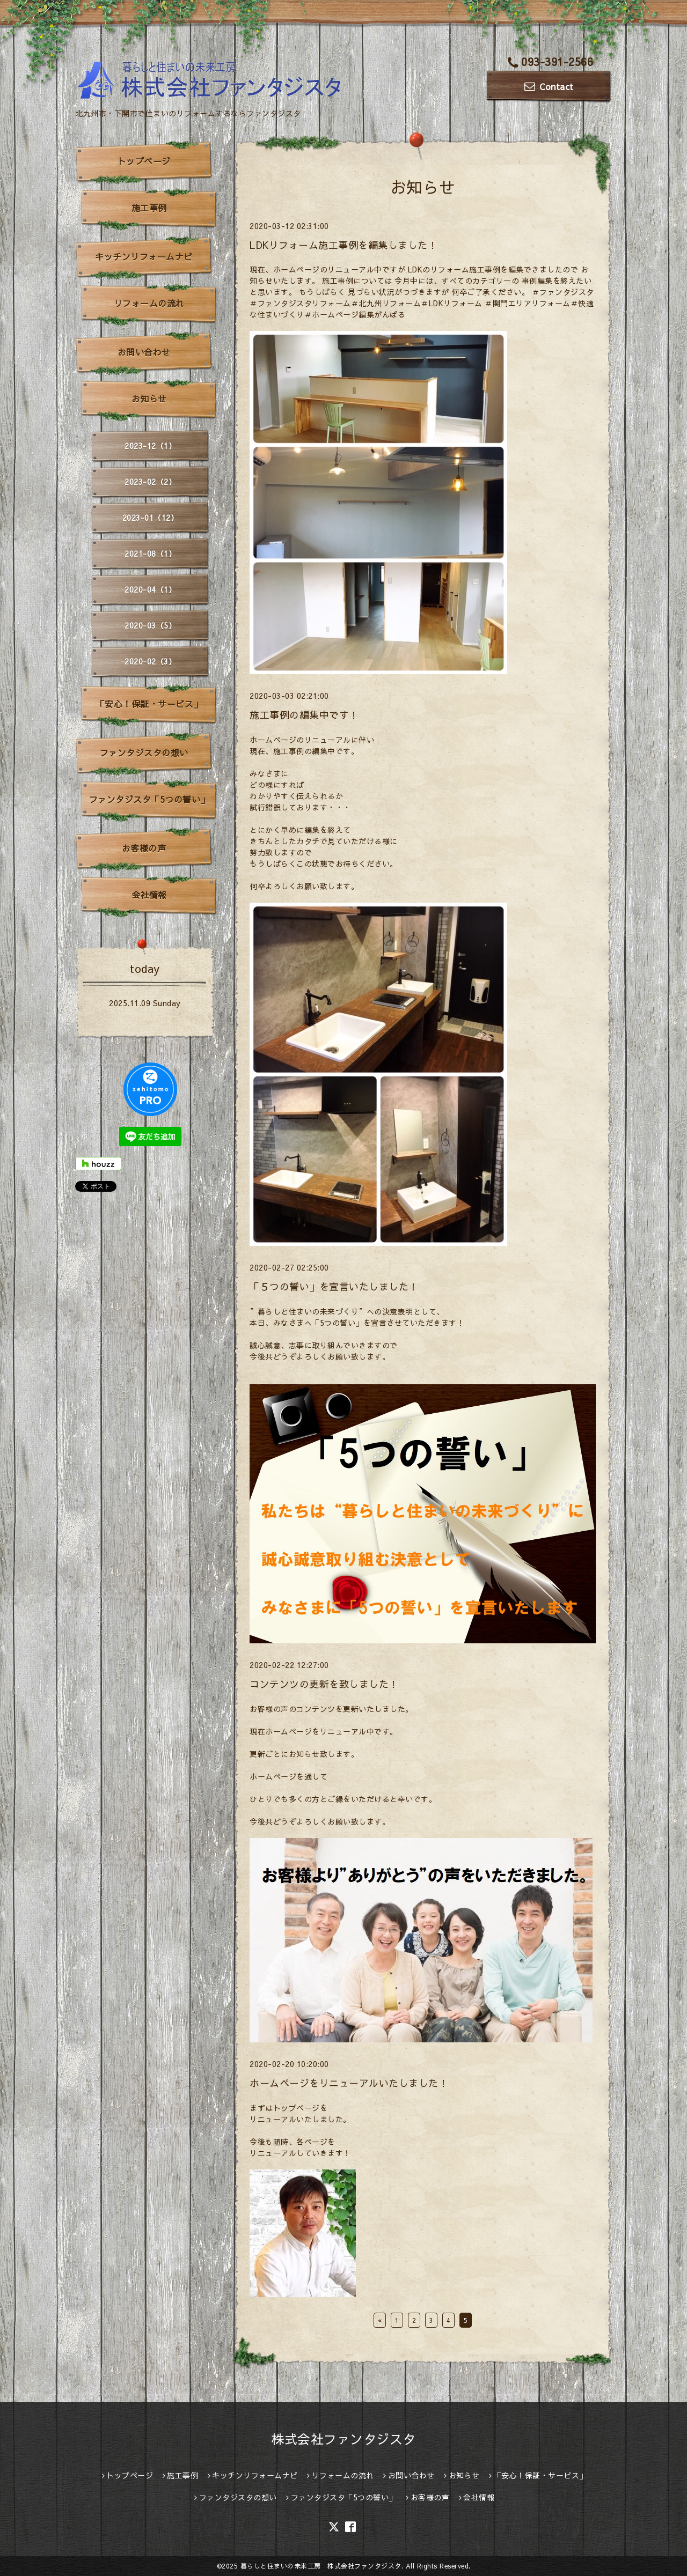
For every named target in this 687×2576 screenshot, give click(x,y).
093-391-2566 (551, 61)
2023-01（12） (150, 517)
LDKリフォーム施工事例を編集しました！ (343, 245)
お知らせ (149, 398)
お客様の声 (144, 848)
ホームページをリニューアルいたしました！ (349, 2083)
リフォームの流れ (149, 303)
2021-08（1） (150, 553)
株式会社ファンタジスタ (343, 2439)
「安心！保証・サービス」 (149, 704)
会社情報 (149, 895)
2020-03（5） (150, 625)
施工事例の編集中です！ (304, 714)
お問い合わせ (144, 352)
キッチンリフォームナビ (144, 256)
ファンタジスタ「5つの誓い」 (149, 799)
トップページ (144, 161)
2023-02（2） (150, 481)
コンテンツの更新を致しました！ (324, 1684)
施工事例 (149, 207)
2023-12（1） (150, 445)
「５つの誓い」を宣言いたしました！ (334, 1286)
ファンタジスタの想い (144, 752)
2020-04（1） (150, 589)
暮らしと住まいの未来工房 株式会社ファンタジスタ (320, 2566)
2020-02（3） (150, 661)
